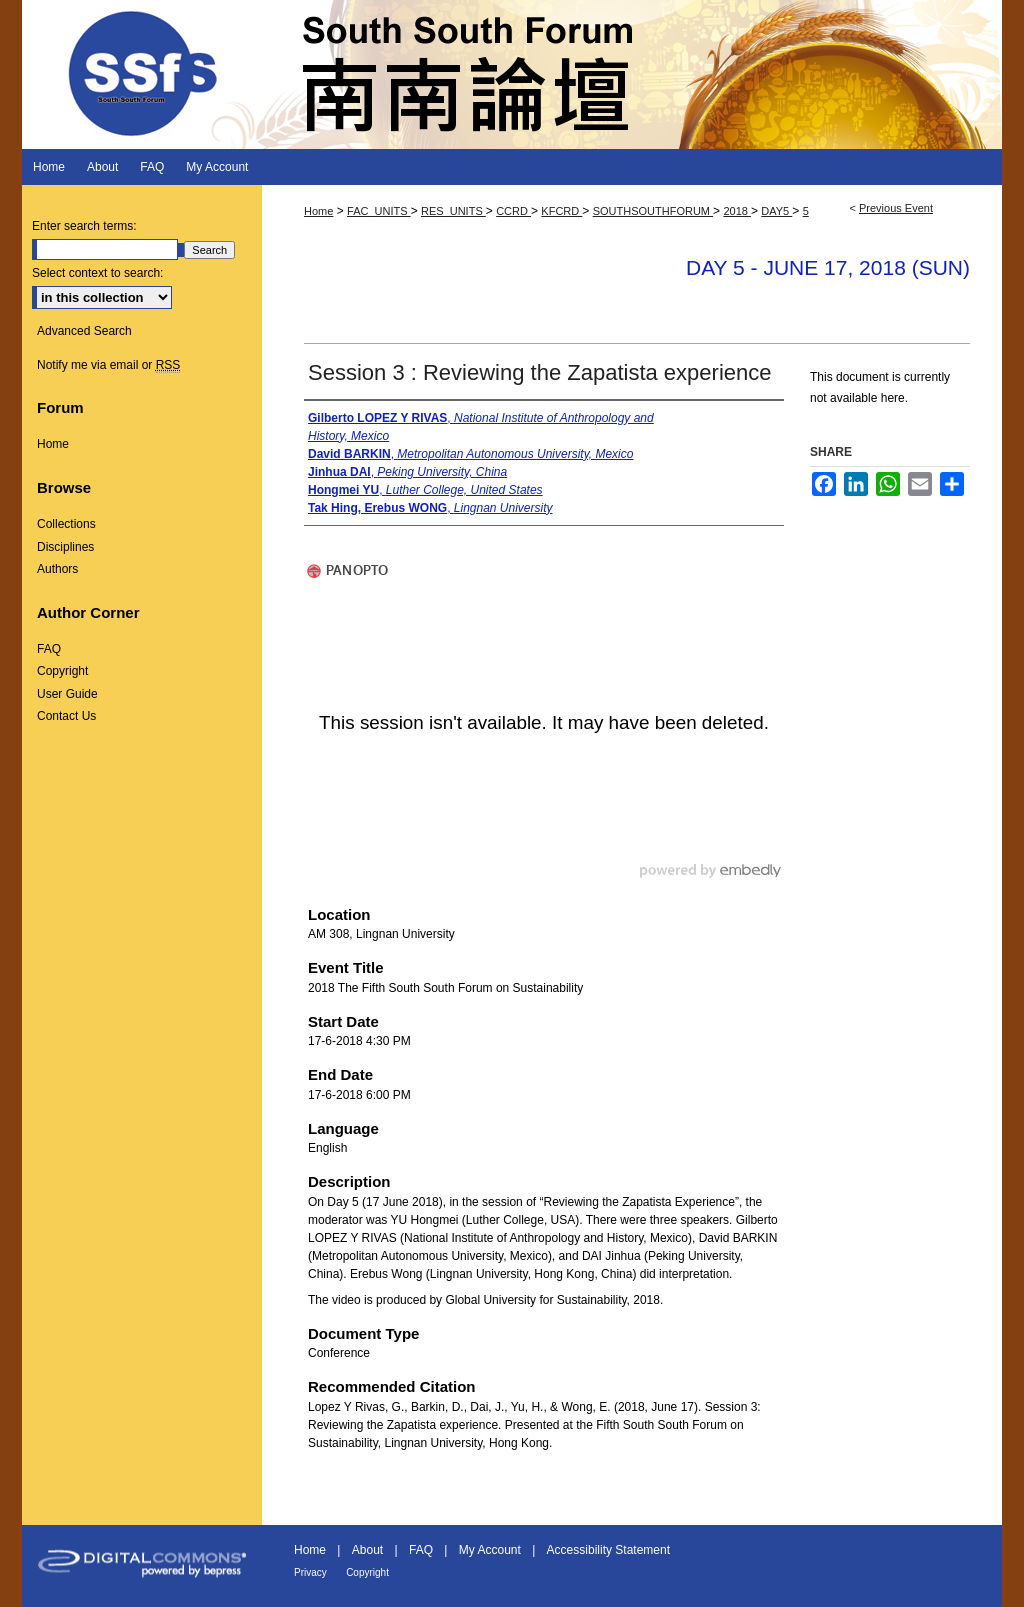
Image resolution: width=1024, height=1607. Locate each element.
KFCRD (561, 211)
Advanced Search (84, 331)
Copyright (62, 671)
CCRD (513, 211)
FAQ (49, 649)
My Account (490, 1550)
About (367, 1550)
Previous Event (896, 208)
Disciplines (65, 547)
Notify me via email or (108, 365)
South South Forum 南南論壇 (512, 74)
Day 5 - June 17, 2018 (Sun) (828, 267)
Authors (57, 569)
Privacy (310, 1572)
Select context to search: (97, 273)
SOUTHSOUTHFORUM (653, 211)
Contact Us (66, 716)
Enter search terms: (84, 226)
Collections (66, 524)
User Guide (67, 694)
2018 (737, 211)
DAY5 (776, 211)
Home (318, 211)
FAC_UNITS (379, 211)
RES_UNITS (453, 211)
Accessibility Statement (608, 1550)
